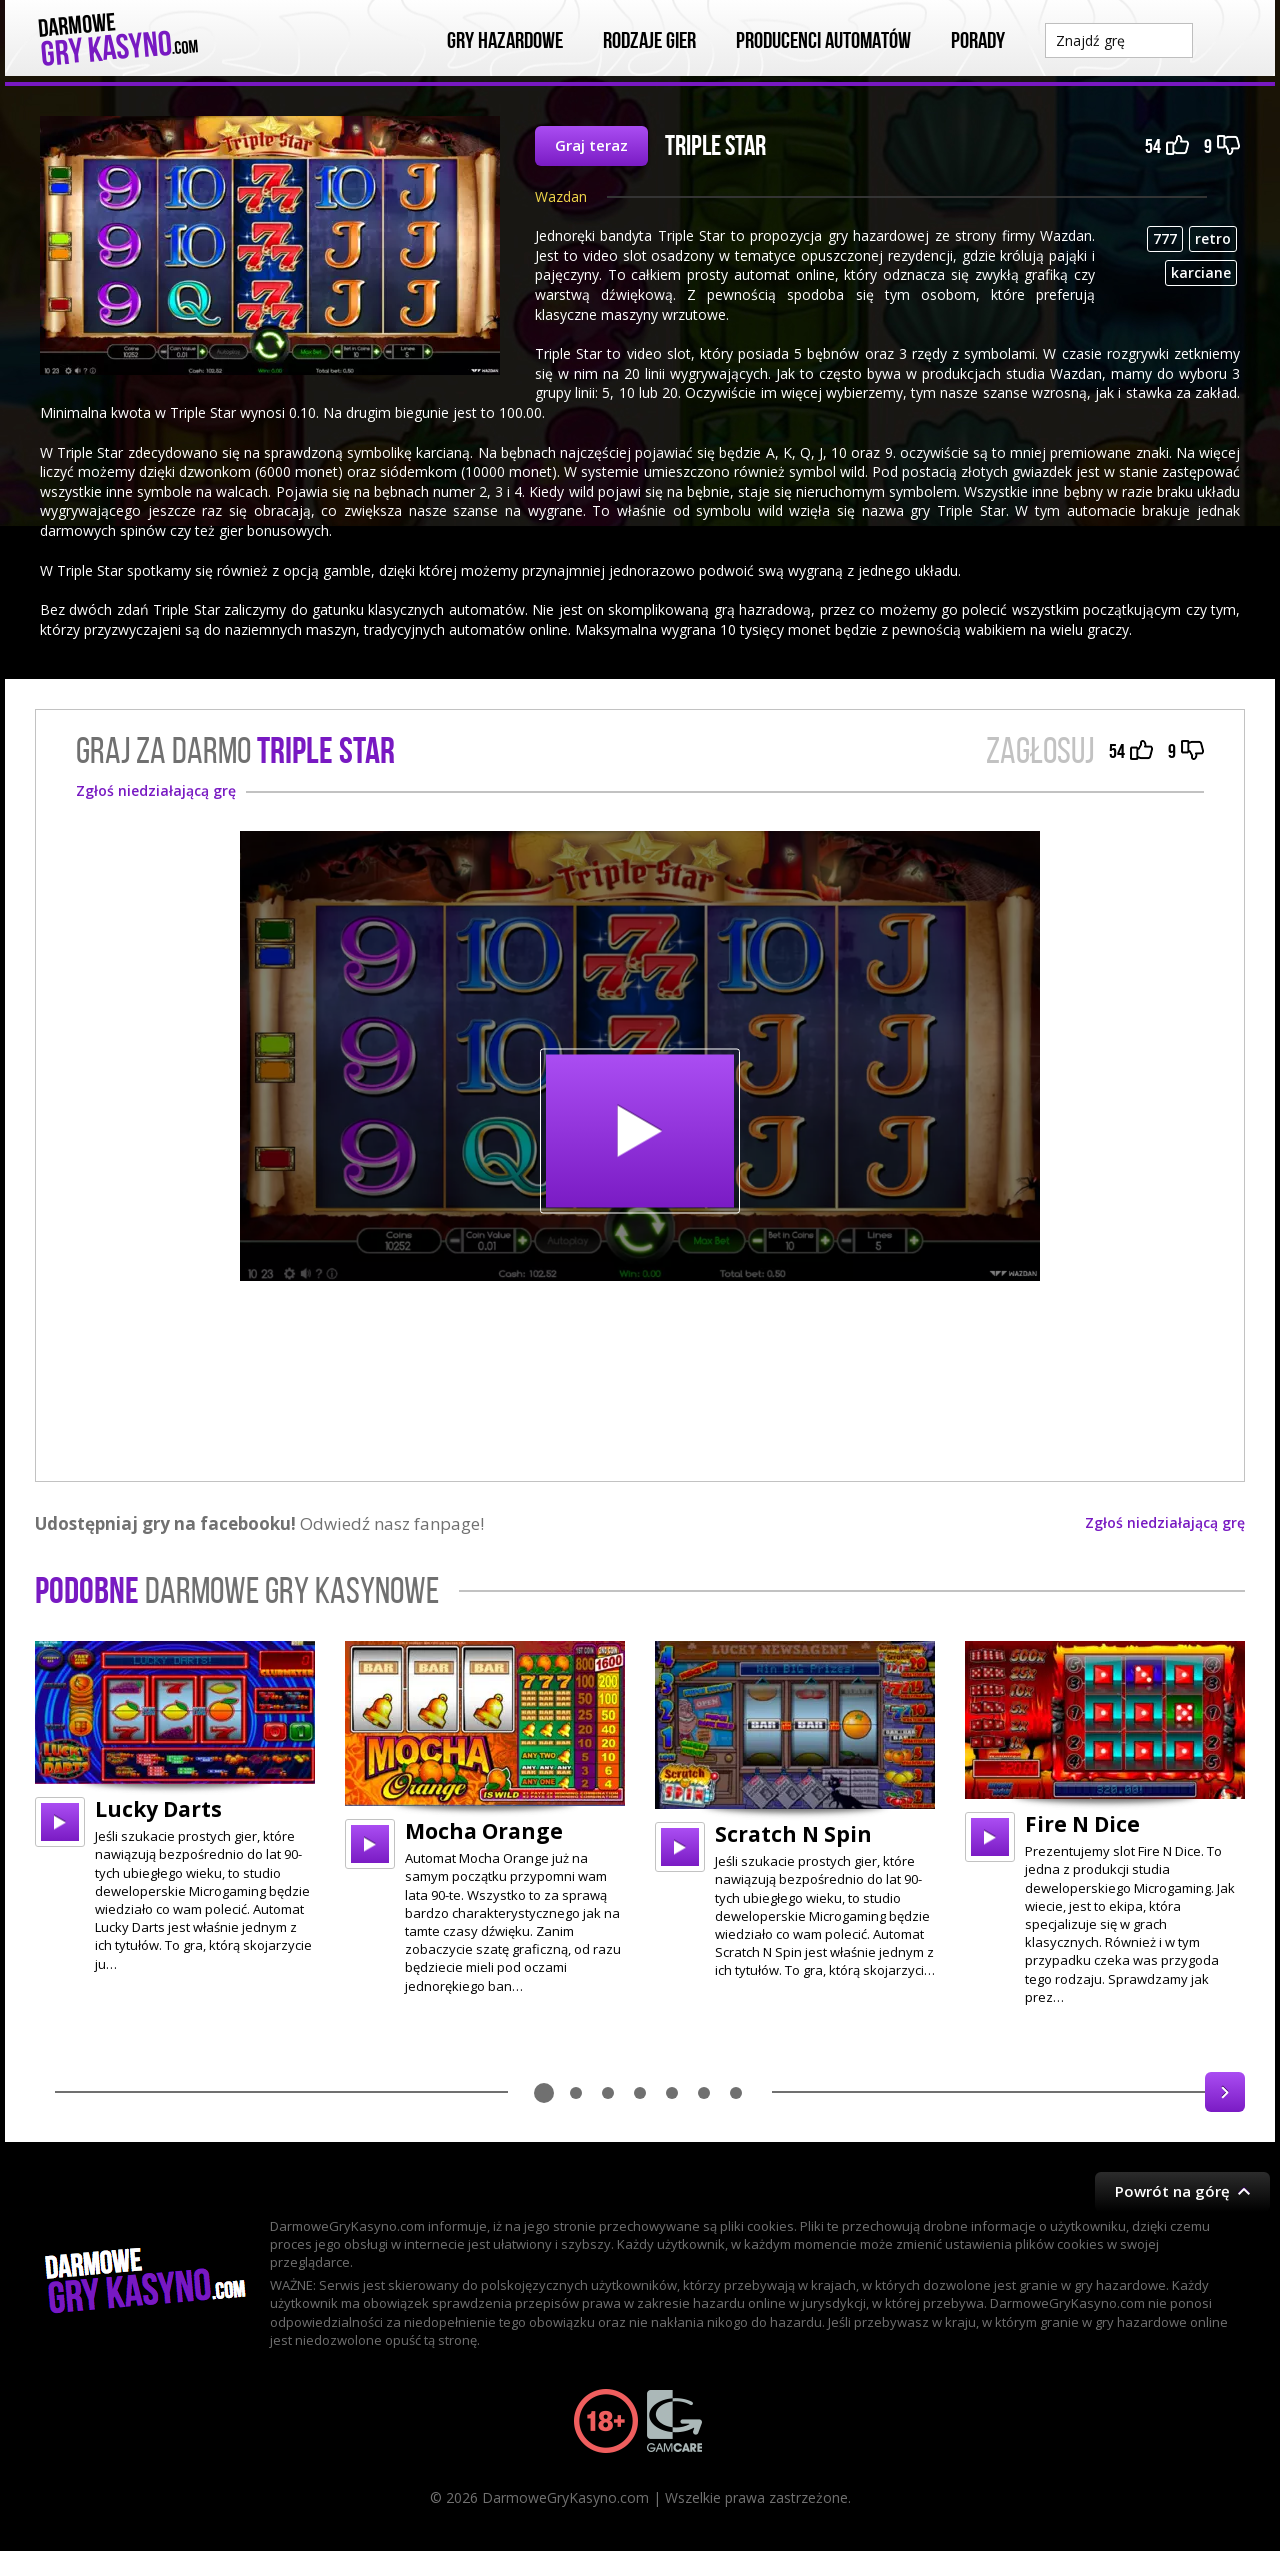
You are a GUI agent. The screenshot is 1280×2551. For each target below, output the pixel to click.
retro (1213, 238)
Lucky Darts (158, 1809)
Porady (978, 41)
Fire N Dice (1082, 1824)
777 (1165, 238)
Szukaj (1224, 39)
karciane (1201, 272)
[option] (175, 1807)
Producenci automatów (823, 41)
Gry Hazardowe (505, 41)
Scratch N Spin (793, 1834)
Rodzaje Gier (649, 41)
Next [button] (1225, 2092)
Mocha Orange (484, 1831)
